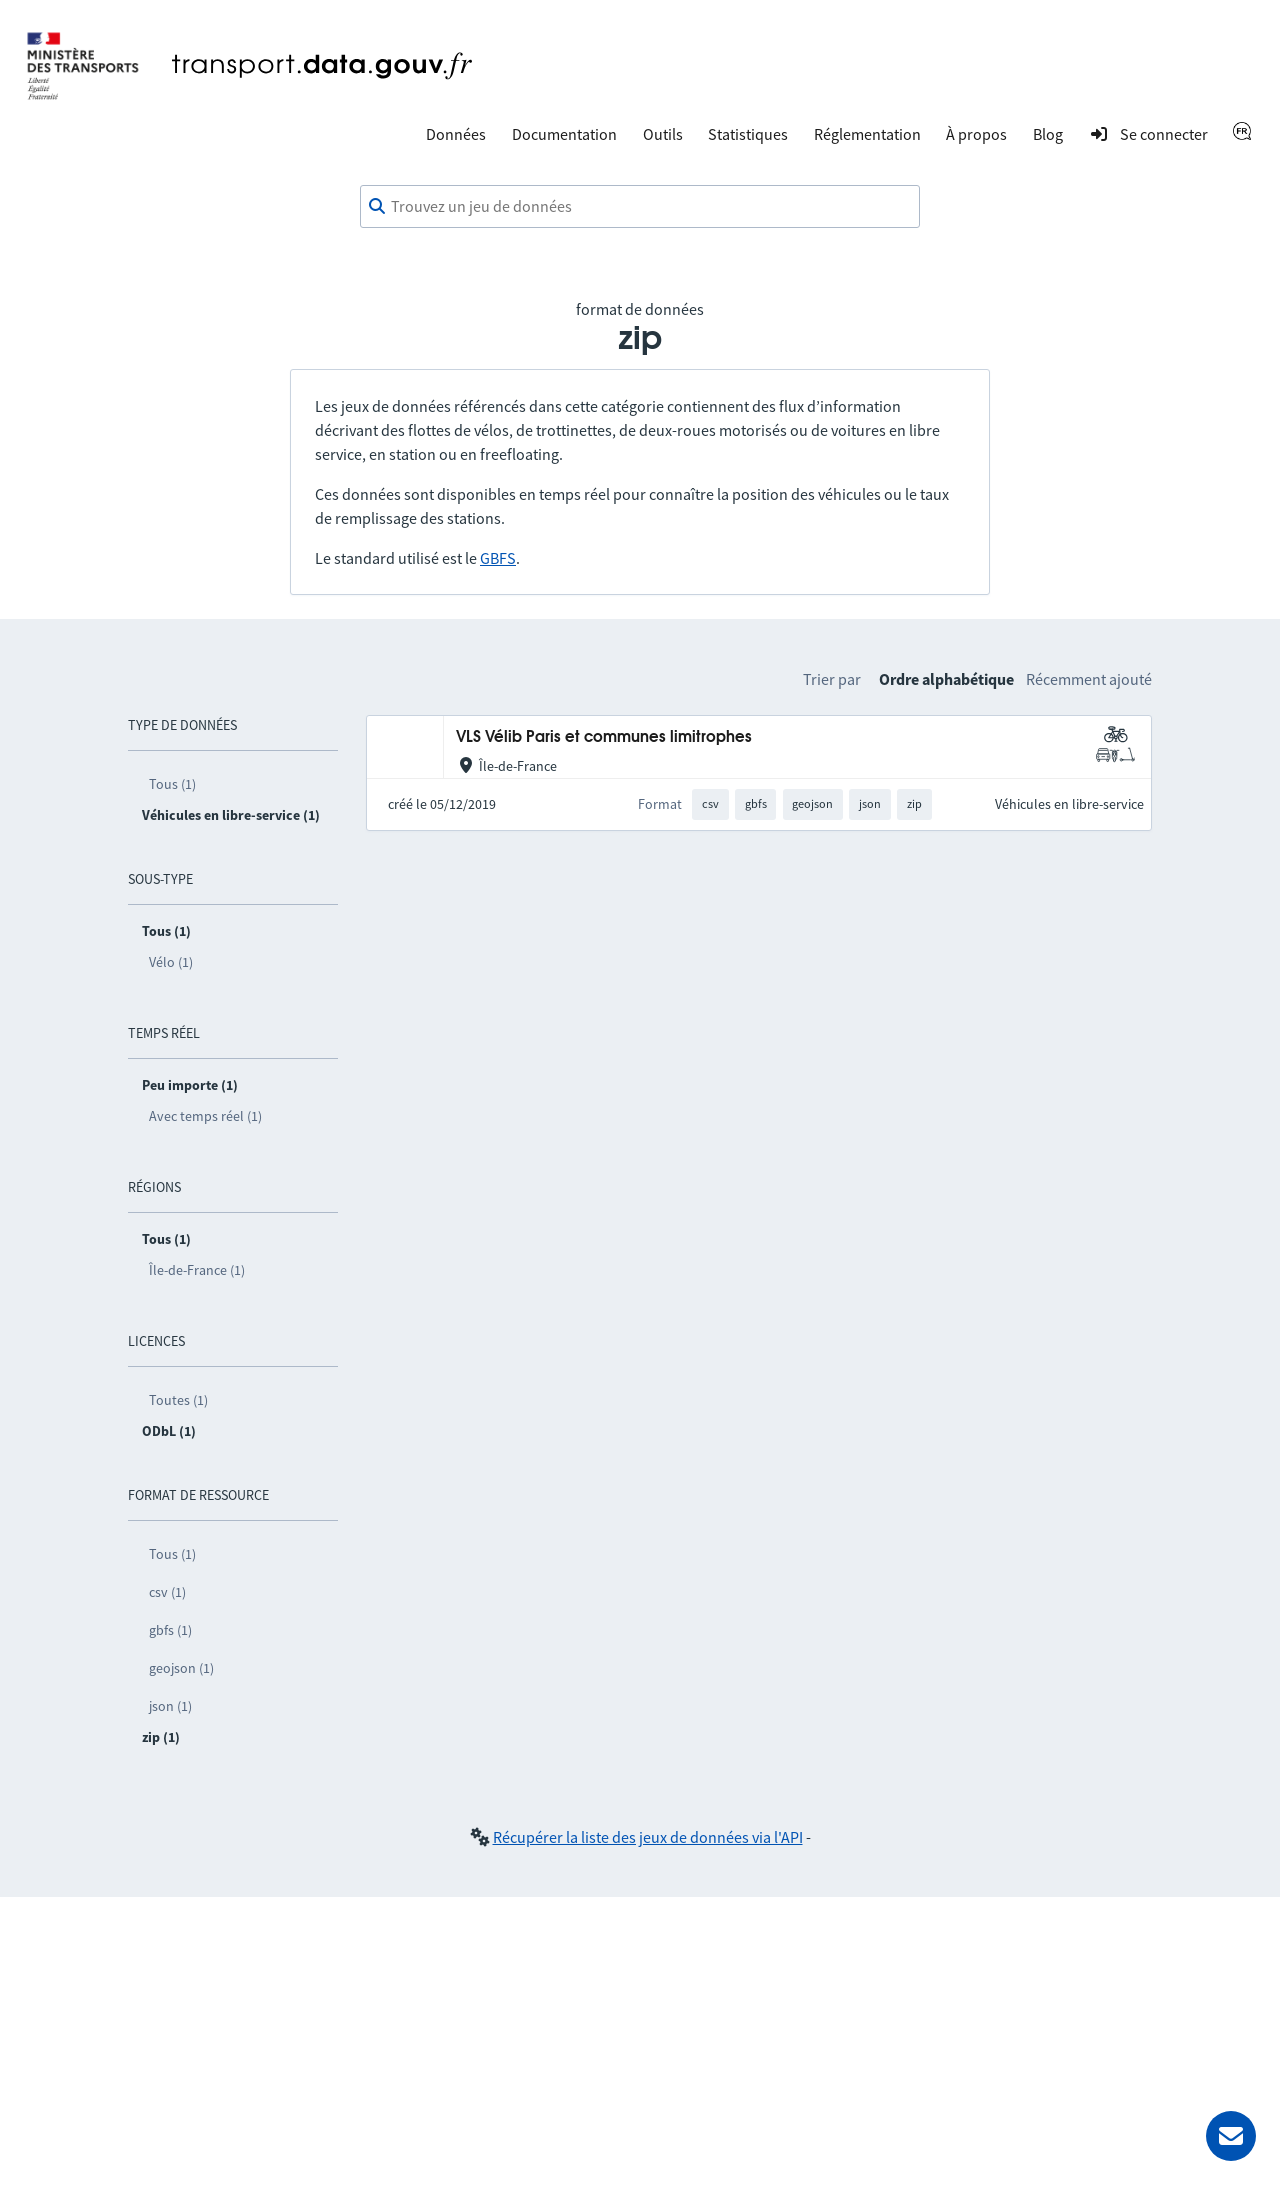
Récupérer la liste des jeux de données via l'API (648, 1837)
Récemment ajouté (1089, 679)
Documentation (564, 134)
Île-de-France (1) (197, 1270)
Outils (663, 134)
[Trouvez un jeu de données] (640, 207)
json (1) (170, 1706)
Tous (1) (172, 784)
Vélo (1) (171, 962)
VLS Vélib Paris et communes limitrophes (604, 737)
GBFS (498, 558)
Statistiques (748, 134)
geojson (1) (181, 1668)
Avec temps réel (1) (205, 1116)
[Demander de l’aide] (1231, 2136)
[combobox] (640, 207)
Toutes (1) (178, 1400)
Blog (1048, 134)
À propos (976, 134)
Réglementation (867, 134)
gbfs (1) (170, 1630)
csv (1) (167, 1592)
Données (456, 134)
